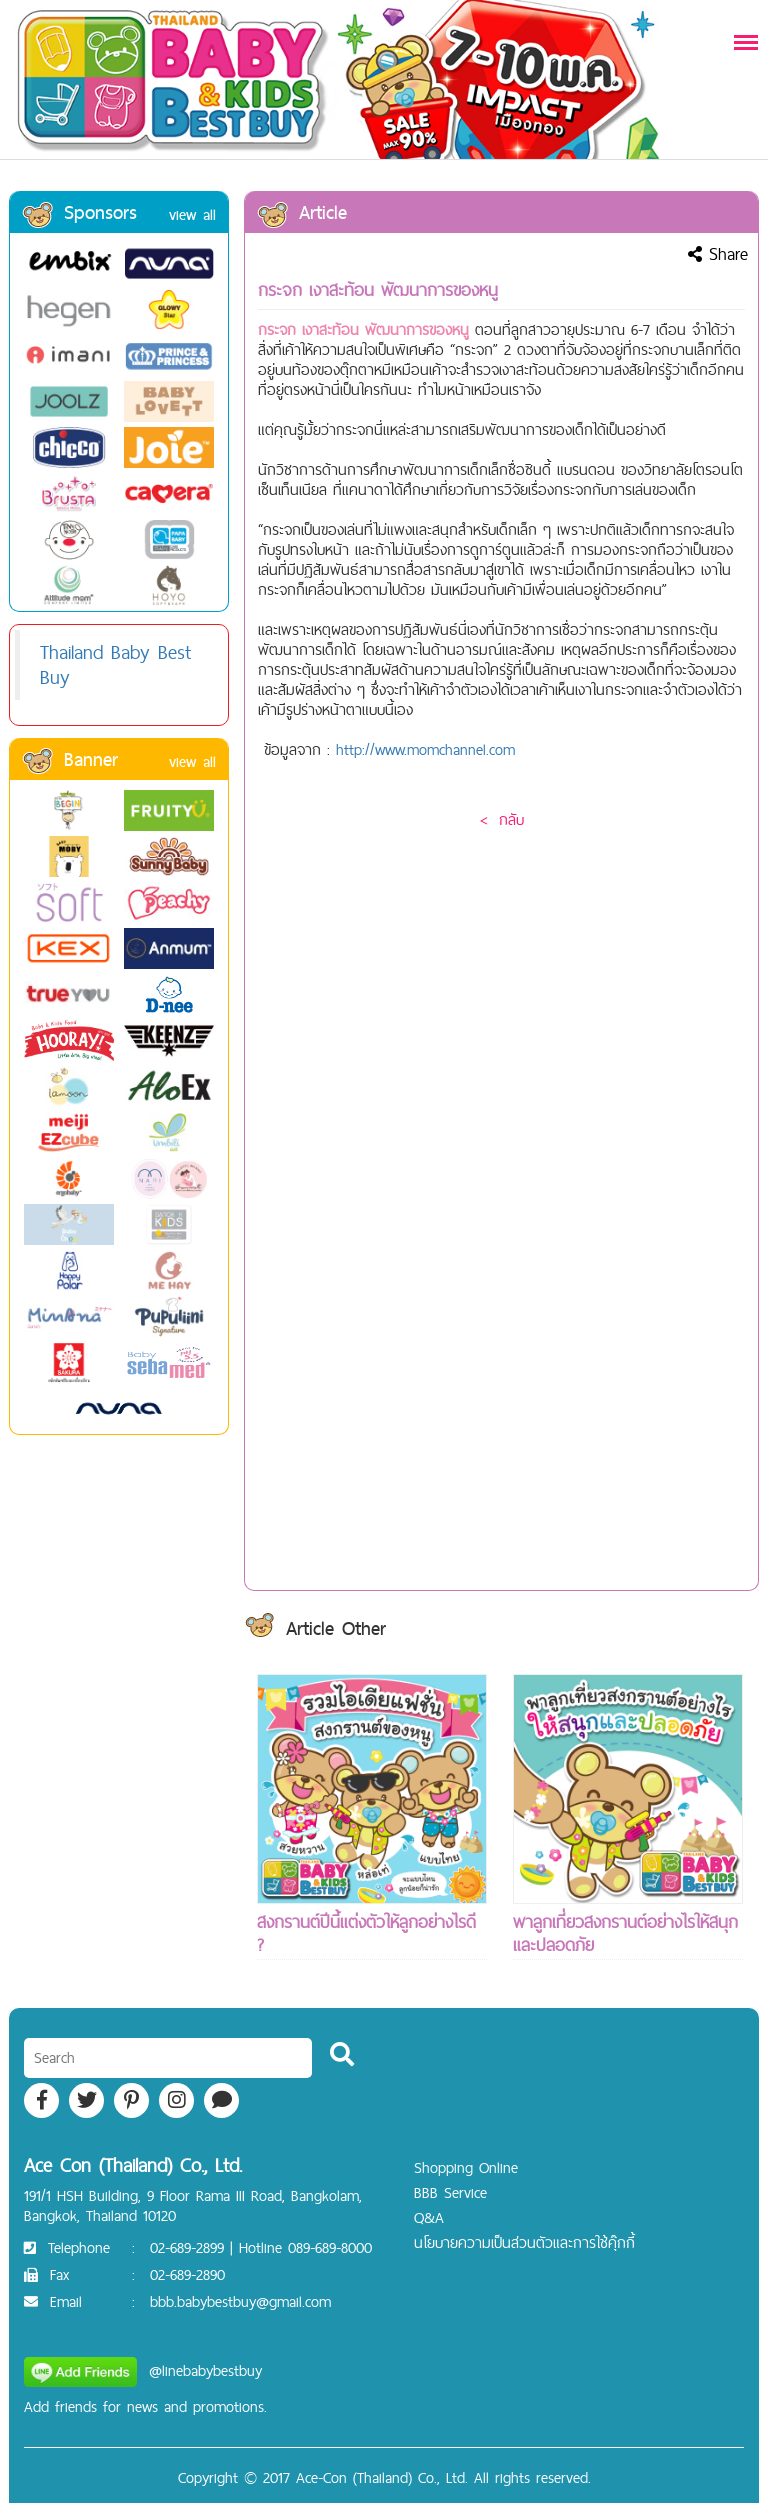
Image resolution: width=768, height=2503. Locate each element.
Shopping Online (466, 2167)
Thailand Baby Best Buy (115, 664)
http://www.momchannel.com (425, 749)
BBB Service (450, 2192)
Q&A (429, 2217)
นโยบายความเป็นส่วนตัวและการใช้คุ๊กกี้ (524, 2242)
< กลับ (502, 819)
